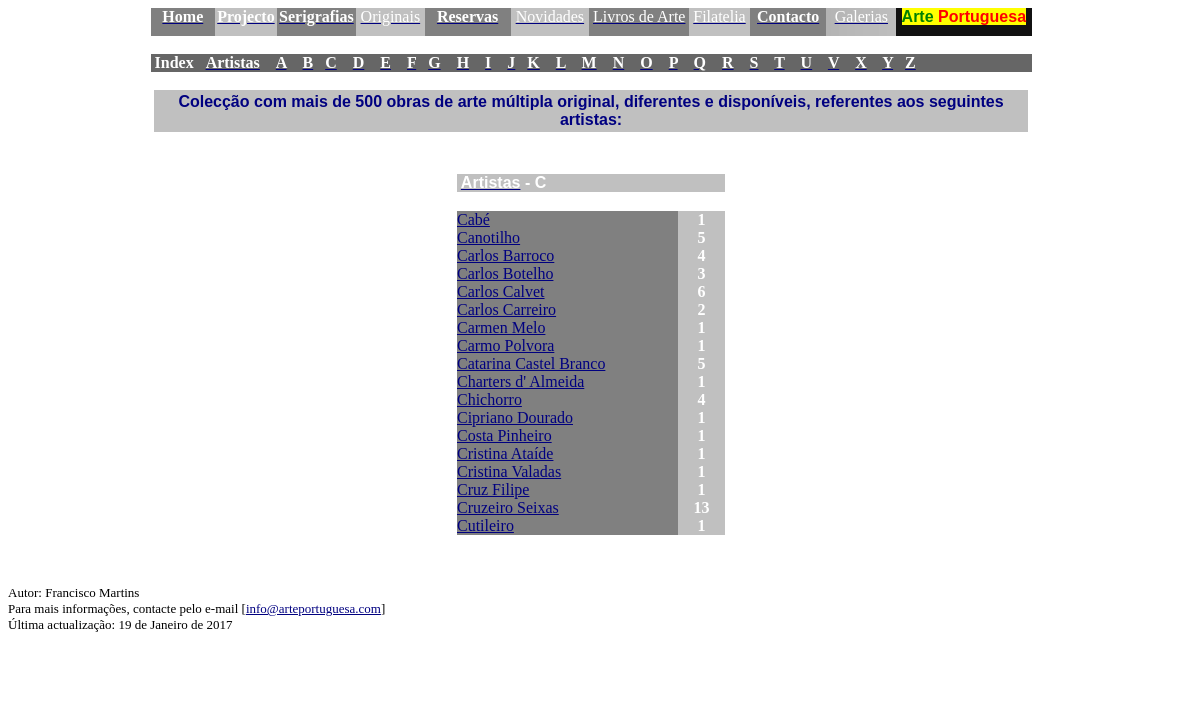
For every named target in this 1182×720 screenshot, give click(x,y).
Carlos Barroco (505, 255)
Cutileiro (485, 525)
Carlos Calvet (501, 291)
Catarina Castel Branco (531, 363)
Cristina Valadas (509, 471)
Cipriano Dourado (515, 417)
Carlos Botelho (505, 273)
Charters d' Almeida (520, 381)
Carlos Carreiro (506, 309)
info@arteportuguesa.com (313, 608)
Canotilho (488, 237)
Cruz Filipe (493, 489)
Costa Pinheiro (504, 435)
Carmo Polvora (505, 345)
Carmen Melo (501, 327)
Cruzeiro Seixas (508, 507)
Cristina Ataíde (505, 453)
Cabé (473, 219)
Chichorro (489, 399)
